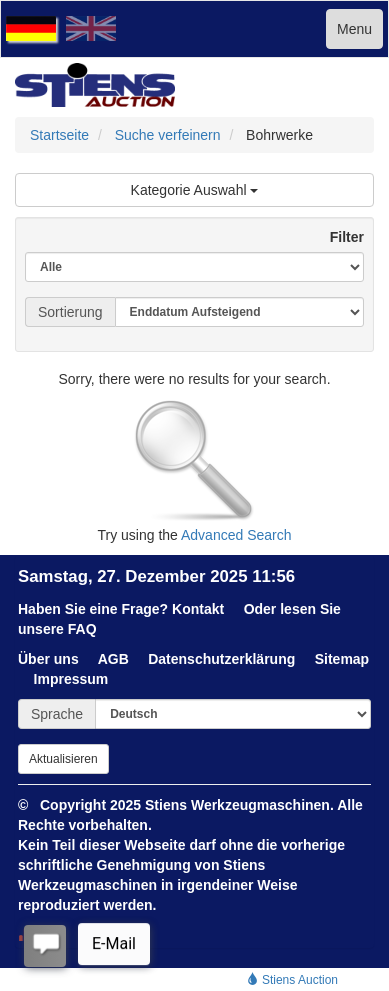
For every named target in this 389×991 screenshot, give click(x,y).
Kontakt (198, 609)
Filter (339, 237)
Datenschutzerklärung (221, 659)
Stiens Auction (292, 980)
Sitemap (342, 659)
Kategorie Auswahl (195, 190)
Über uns (48, 659)
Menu (354, 29)
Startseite (59, 135)
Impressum (71, 679)
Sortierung (70, 312)
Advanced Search (236, 535)
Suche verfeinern (168, 135)
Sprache (57, 714)
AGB (113, 659)
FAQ (82, 629)
